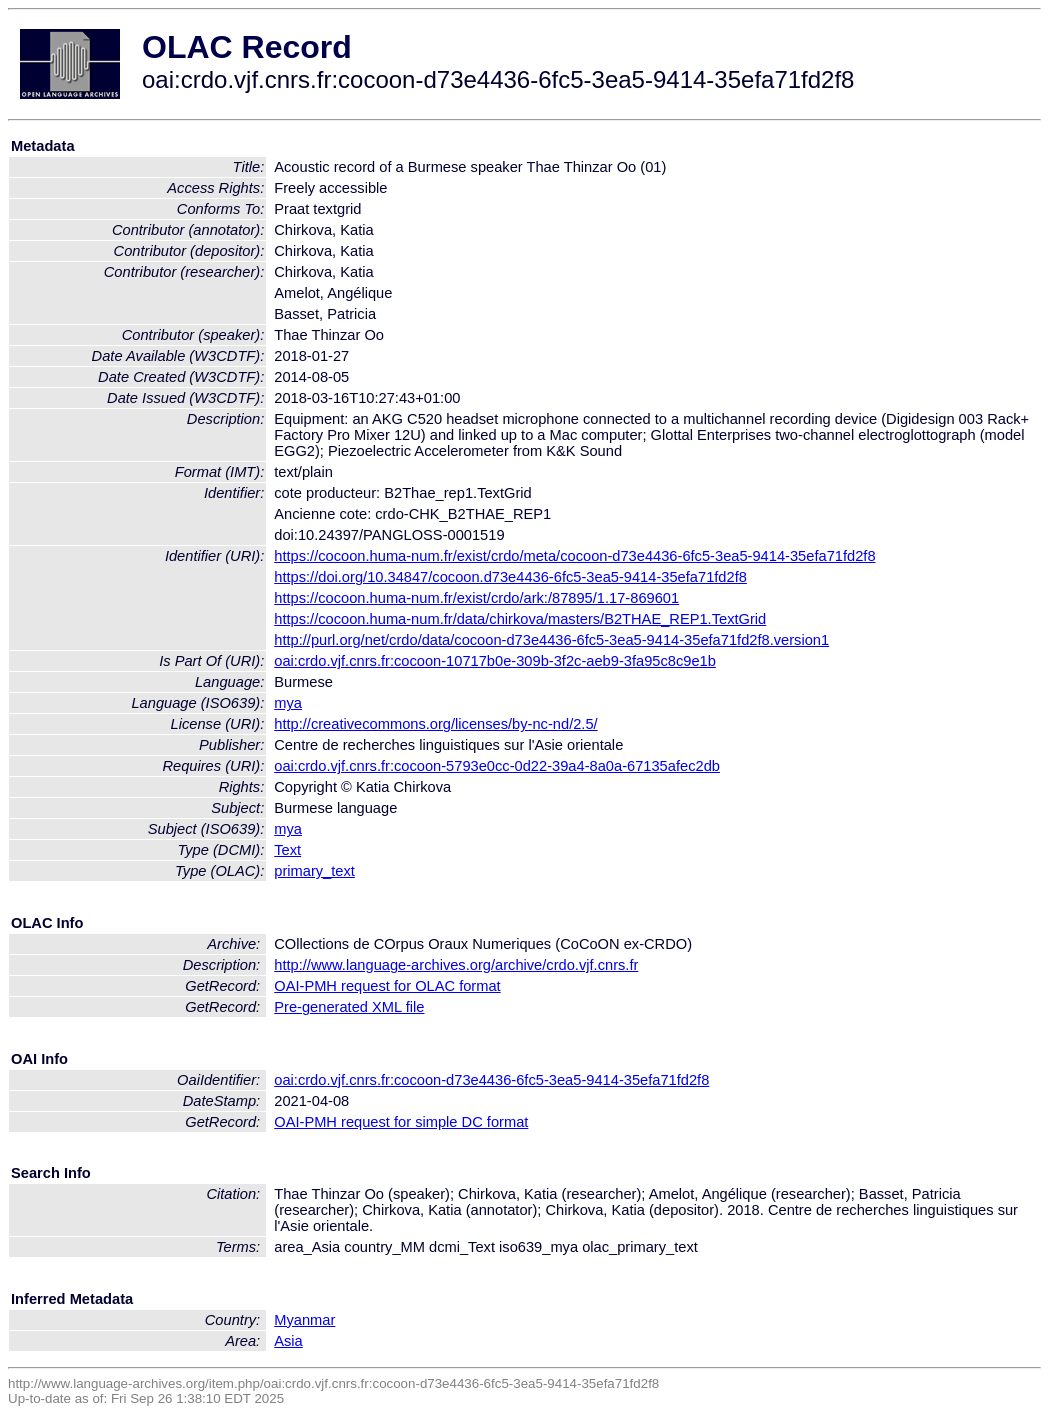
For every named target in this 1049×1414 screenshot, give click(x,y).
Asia (288, 1341)
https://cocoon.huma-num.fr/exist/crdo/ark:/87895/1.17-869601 (476, 598)
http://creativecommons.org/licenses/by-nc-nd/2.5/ (435, 724)
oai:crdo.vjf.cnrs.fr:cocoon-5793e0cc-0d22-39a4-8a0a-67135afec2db (497, 766)
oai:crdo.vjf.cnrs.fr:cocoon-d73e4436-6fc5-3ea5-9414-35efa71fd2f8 (491, 1080)
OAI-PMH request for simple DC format (401, 1122)
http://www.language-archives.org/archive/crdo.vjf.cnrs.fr (456, 965)
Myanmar (304, 1320)
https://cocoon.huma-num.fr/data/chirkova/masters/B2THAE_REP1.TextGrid (520, 619)
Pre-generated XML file (349, 1007)
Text (287, 850)
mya (288, 703)
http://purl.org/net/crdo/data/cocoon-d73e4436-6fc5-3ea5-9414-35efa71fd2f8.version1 (551, 640)
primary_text (314, 871)
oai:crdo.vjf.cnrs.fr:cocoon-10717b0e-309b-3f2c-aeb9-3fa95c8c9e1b (495, 661)
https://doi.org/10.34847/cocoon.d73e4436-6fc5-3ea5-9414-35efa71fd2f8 (510, 577)
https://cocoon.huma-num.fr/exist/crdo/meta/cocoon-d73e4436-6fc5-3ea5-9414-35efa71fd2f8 (574, 556)
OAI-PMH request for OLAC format (387, 986)
